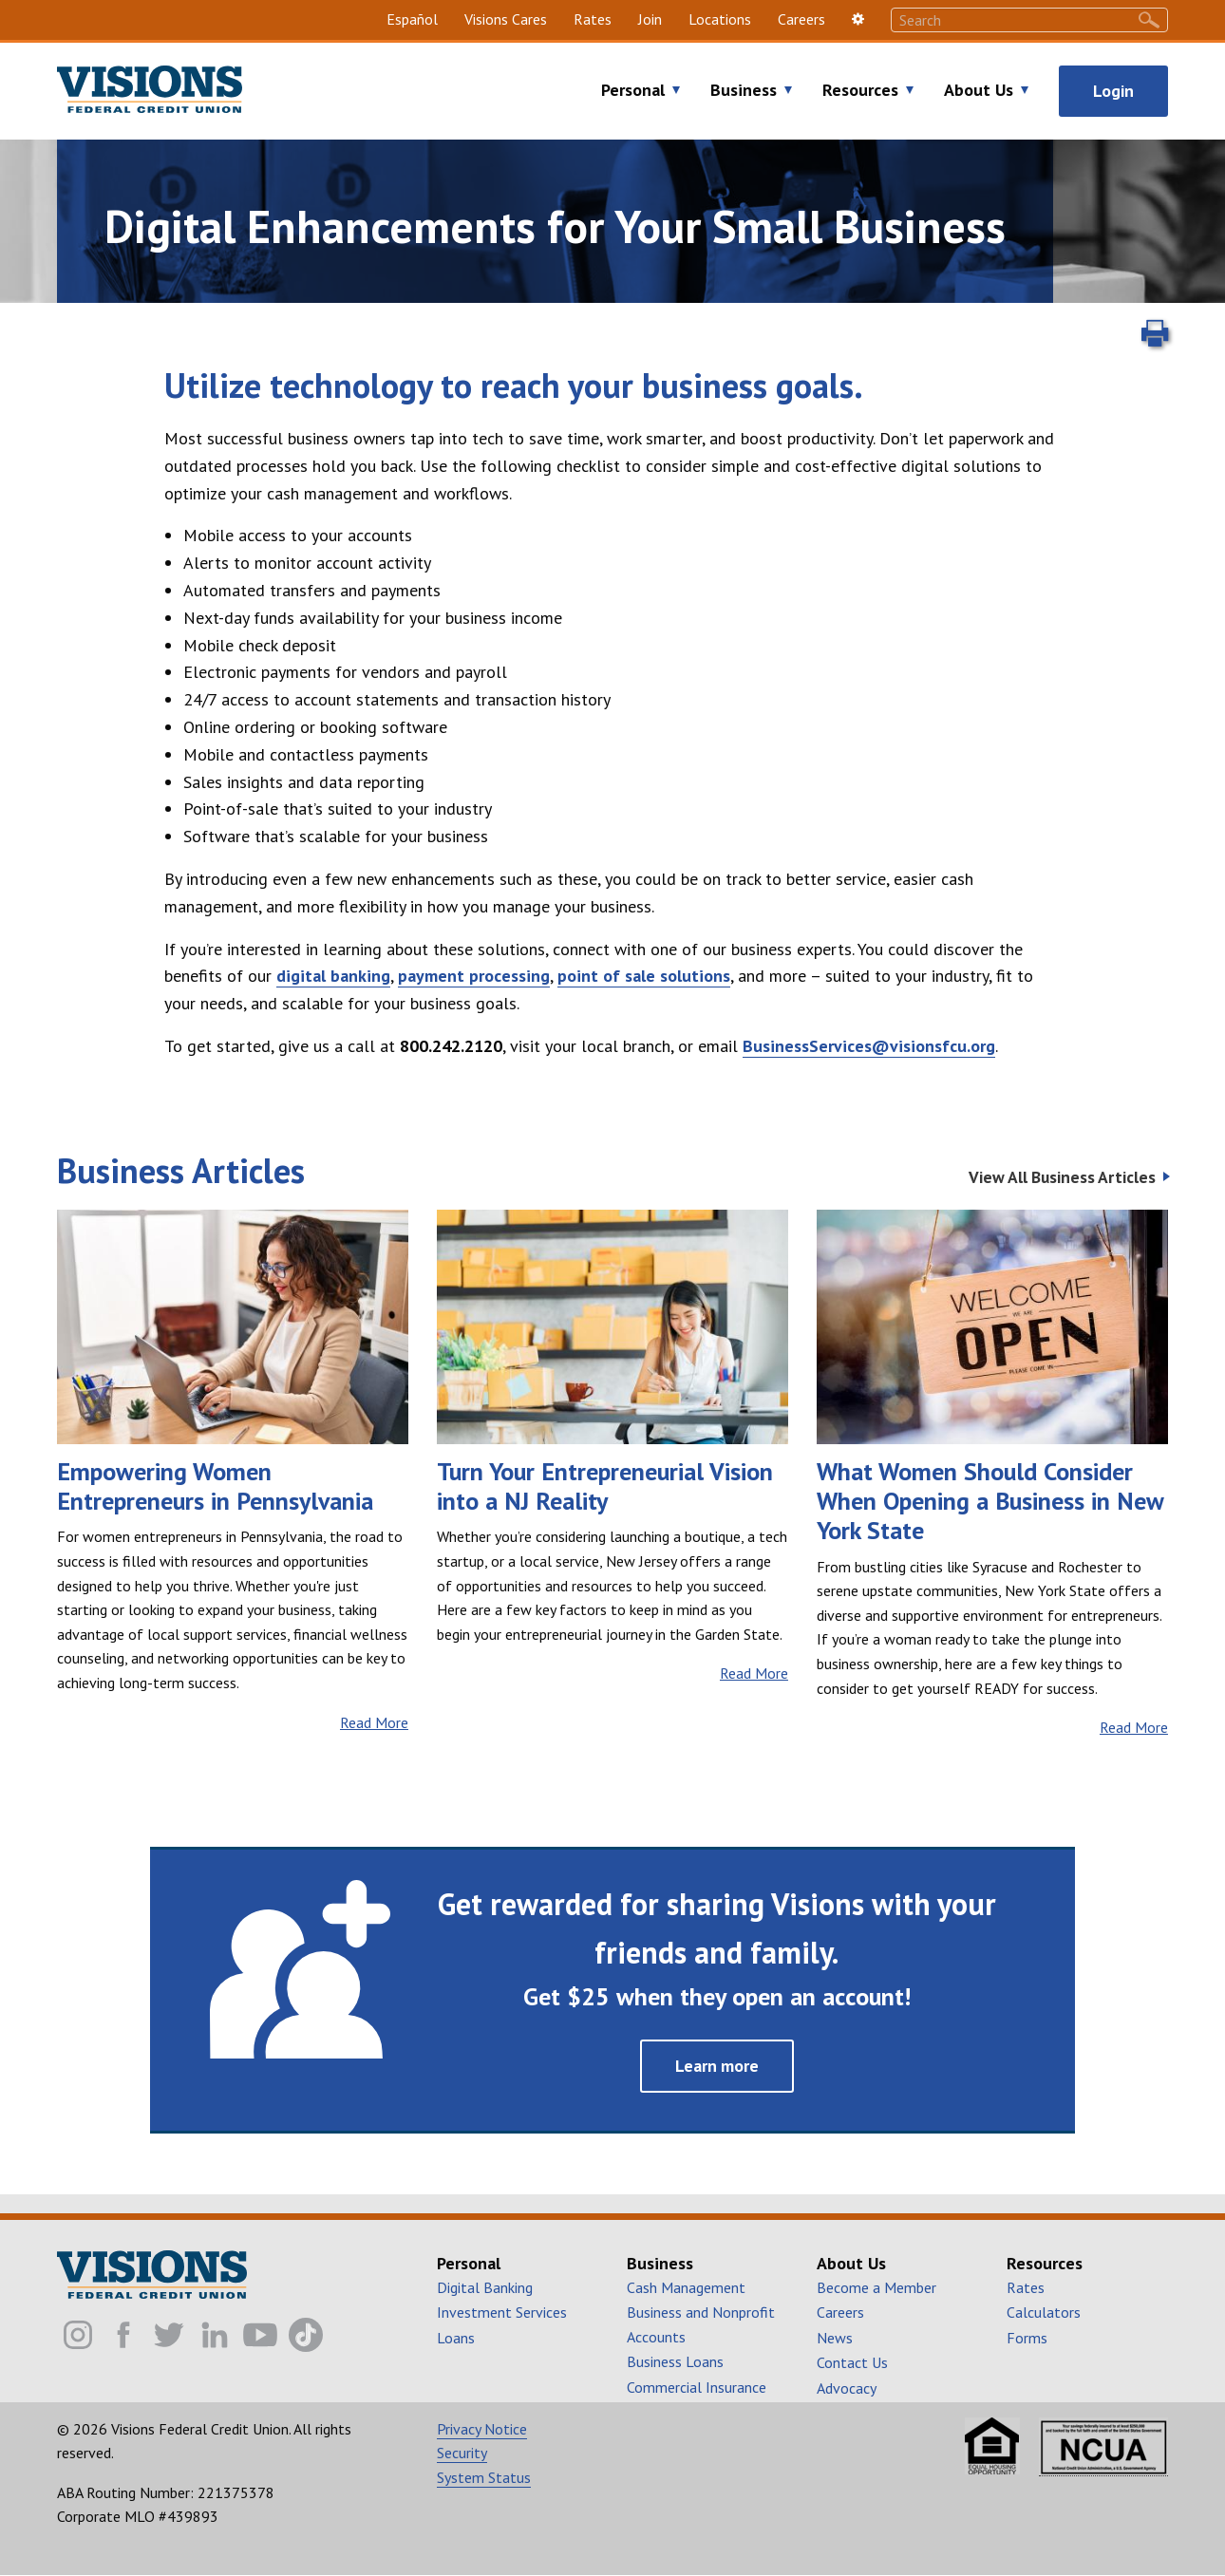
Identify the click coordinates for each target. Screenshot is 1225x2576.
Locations (719, 18)
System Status (484, 2477)
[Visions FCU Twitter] (169, 2335)
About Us (978, 91)
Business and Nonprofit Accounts (701, 2324)
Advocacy (846, 2388)
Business (743, 91)
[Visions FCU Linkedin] (215, 2335)
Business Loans (675, 2361)
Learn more (717, 2066)
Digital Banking (485, 2287)
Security (462, 2452)
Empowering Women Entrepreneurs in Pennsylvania (215, 1486)
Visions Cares (505, 18)
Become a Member (876, 2287)
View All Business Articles (1062, 1177)
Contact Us (852, 2362)
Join (650, 18)
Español (412, 18)
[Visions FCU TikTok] (306, 2335)
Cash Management (686, 2287)
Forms (1027, 2337)
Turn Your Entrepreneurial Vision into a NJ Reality (605, 1486)
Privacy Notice (482, 2428)
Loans (456, 2337)
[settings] (858, 19)
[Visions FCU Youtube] (260, 2335)
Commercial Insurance (696, 2387)
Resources (860, 91)
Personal (633, 91)
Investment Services (502, 2312)
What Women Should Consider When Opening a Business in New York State (990, 1501)
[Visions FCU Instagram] (78, 2335)
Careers (801, 18)
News (835, 2337)
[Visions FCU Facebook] (123, 2335)
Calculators (1044, 2312)
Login (1113, 91)
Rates (593, 18)
